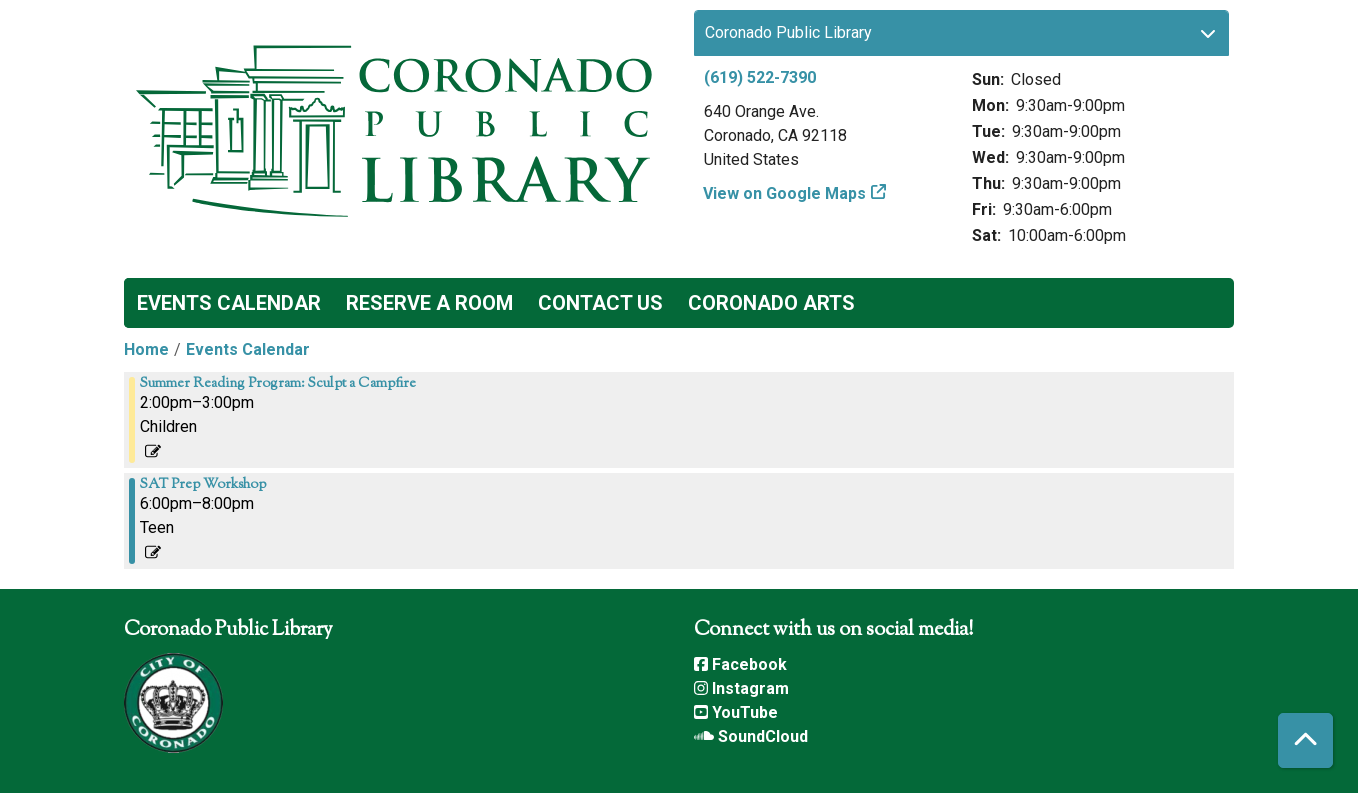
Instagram (741, 688)
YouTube (736, 712)
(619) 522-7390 (760, 77)
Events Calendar (229, 303)
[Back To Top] (1305, 740)
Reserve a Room (429, 303)
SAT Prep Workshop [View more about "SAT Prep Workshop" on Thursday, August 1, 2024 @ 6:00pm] (203, 485)
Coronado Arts (771, 303)
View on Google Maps (785, 193)
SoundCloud (751, 736)
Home (146, 349)
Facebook (740, 664)
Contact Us (600, 303)
